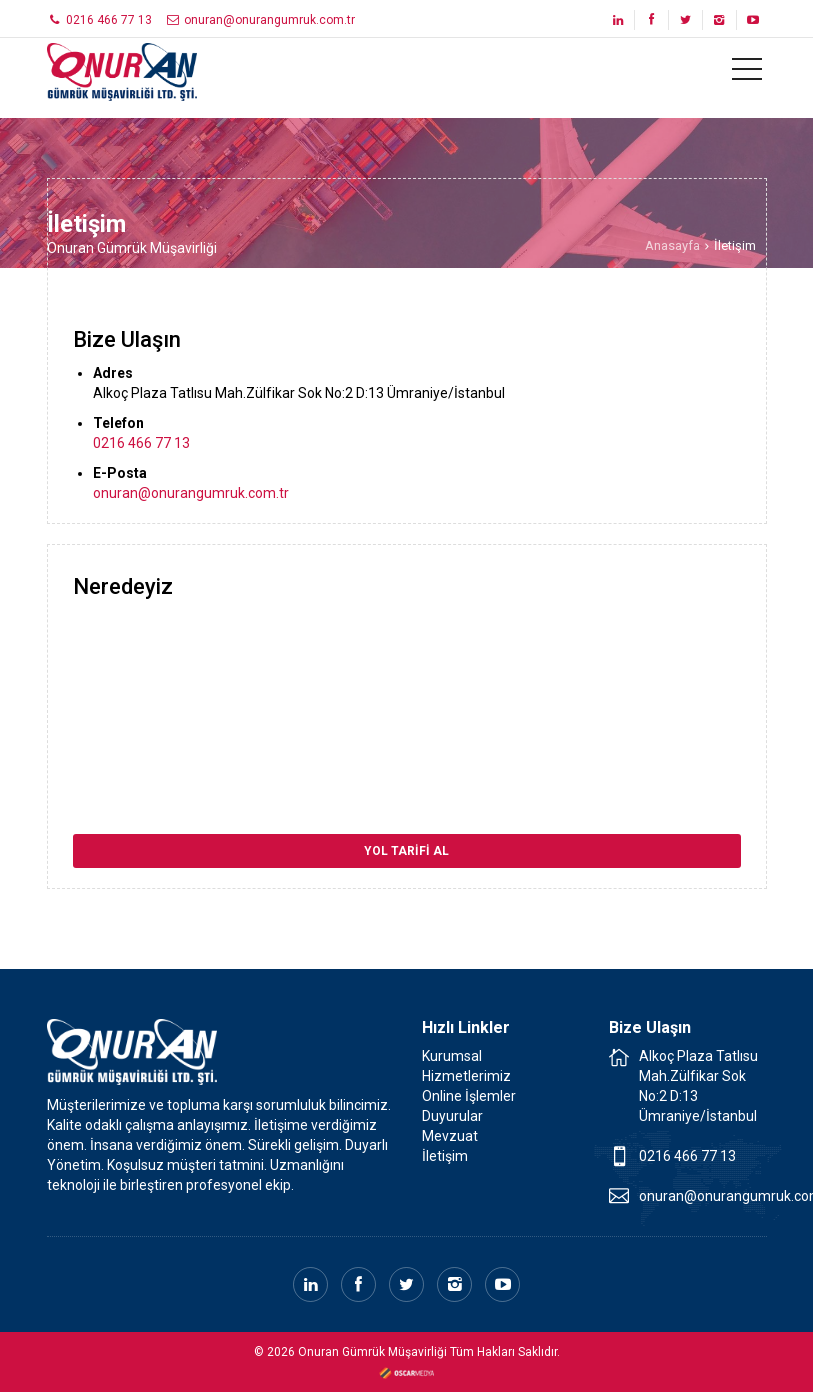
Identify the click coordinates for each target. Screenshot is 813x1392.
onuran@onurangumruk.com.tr (259, 20)
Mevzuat (450, 1136)
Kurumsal (452, 1056)
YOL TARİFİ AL (406, 851)
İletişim (445, 1156)
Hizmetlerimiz (466, 1076)
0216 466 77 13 (100, 20)
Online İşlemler (469, 1096)
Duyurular (452, 1116)
